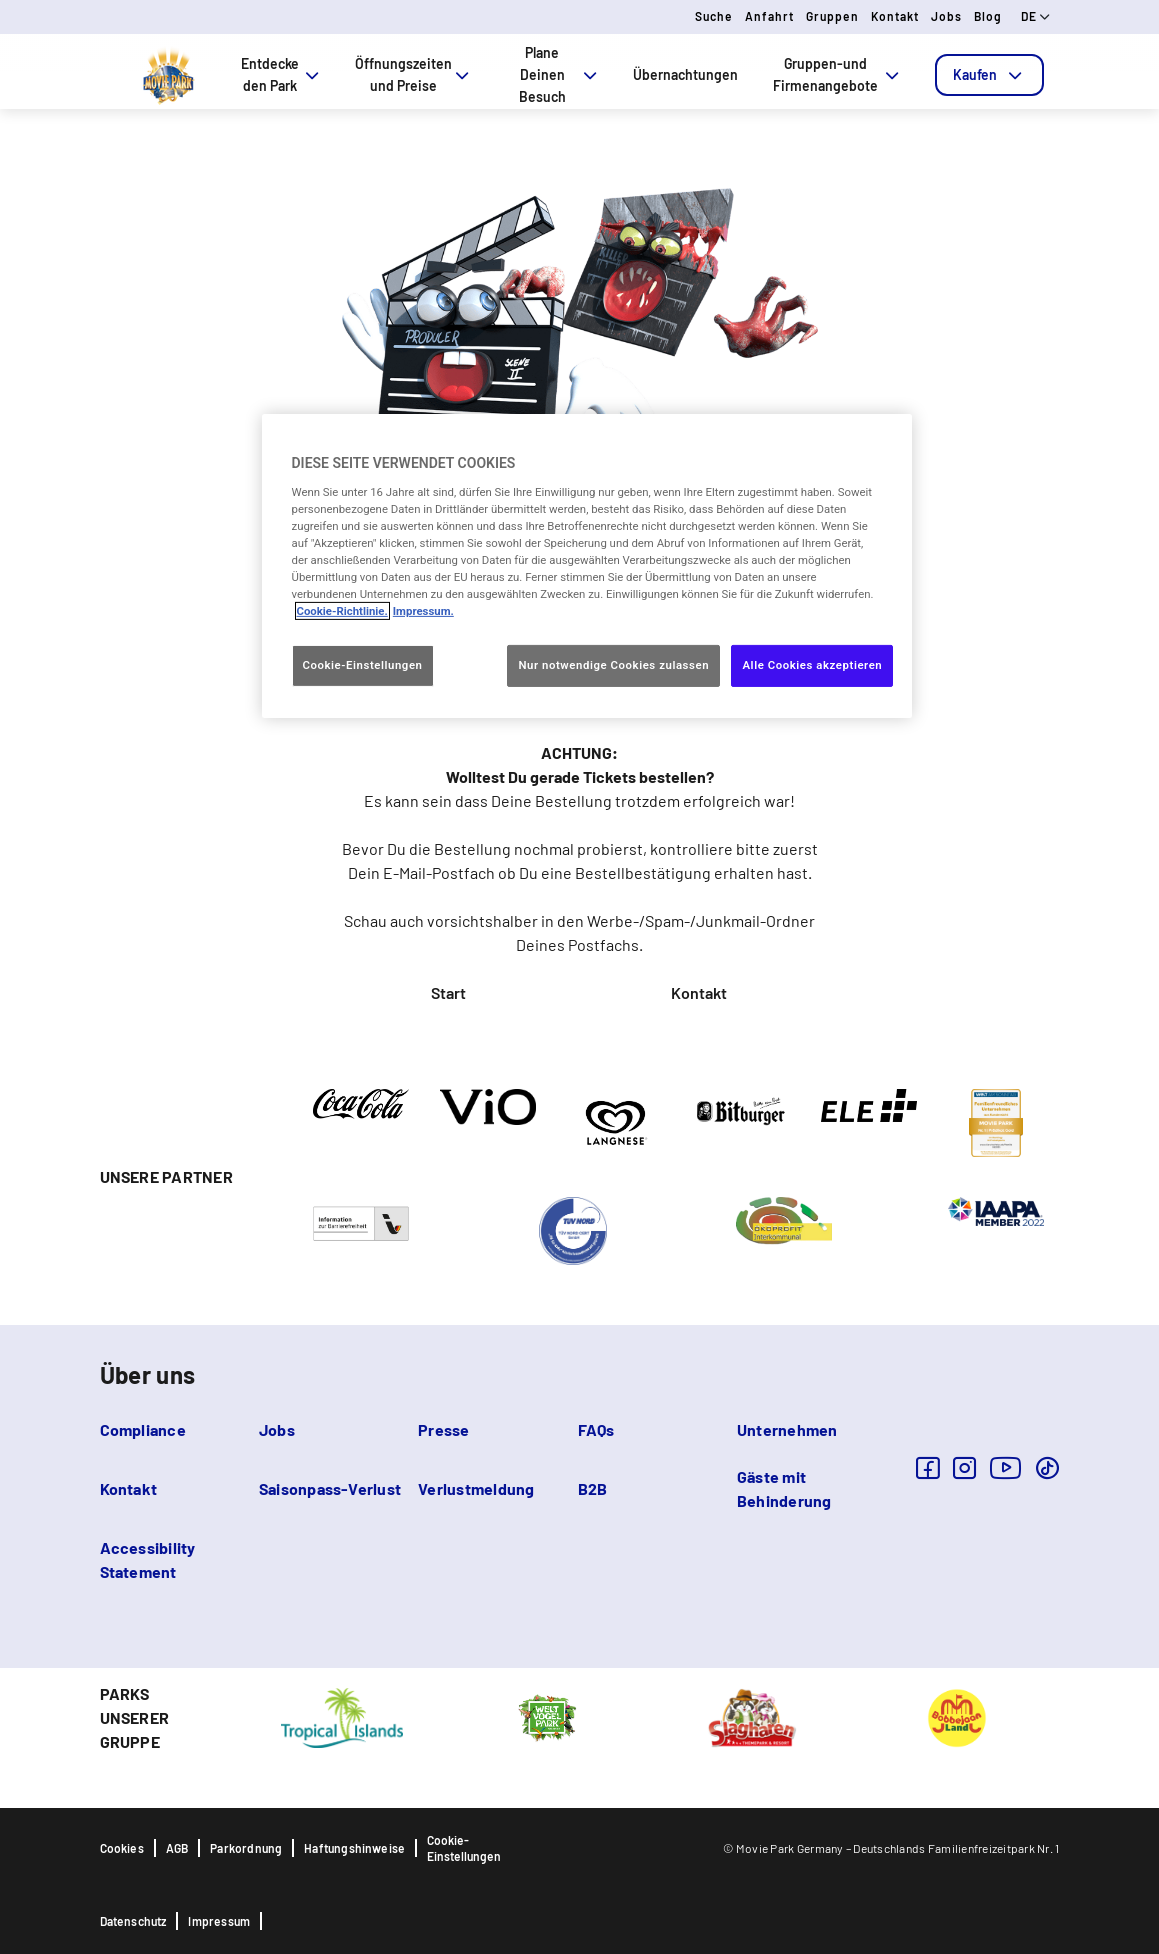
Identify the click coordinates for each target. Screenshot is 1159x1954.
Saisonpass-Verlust (330, 1488)
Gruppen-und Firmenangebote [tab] (837, 74)
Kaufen (989, 75)
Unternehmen (787, 1429)
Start (448, 992)
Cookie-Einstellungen (464, 1848)
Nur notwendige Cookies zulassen (613, 665)
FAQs (596, 1429)
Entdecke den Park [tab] (282, 74)
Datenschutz (133, 1921)
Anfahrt (769, 16)
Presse (443, 1429)
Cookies (122, 1848)
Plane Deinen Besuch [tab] (560, 74)
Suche (714, 16)
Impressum (219, 1921)
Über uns (148, 1374)
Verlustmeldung (476, 1488)
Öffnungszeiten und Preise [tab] (414, 74)
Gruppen (832, 16)
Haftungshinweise (354, 1848)
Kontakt (895, 16)
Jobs (946, 16)
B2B (593, 1488)
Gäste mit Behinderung (784, 1488)
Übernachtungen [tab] (685, 74)
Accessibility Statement (148, 1559)
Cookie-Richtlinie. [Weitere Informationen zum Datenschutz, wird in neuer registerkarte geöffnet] (342, 611)
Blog (988, 16)
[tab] (989, 75)
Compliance (143, 1429)
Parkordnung (246, 1848)
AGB (177, 1848)
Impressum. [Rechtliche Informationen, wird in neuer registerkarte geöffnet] (423, 611)
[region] (587, 566)
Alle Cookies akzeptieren (812, 665)
